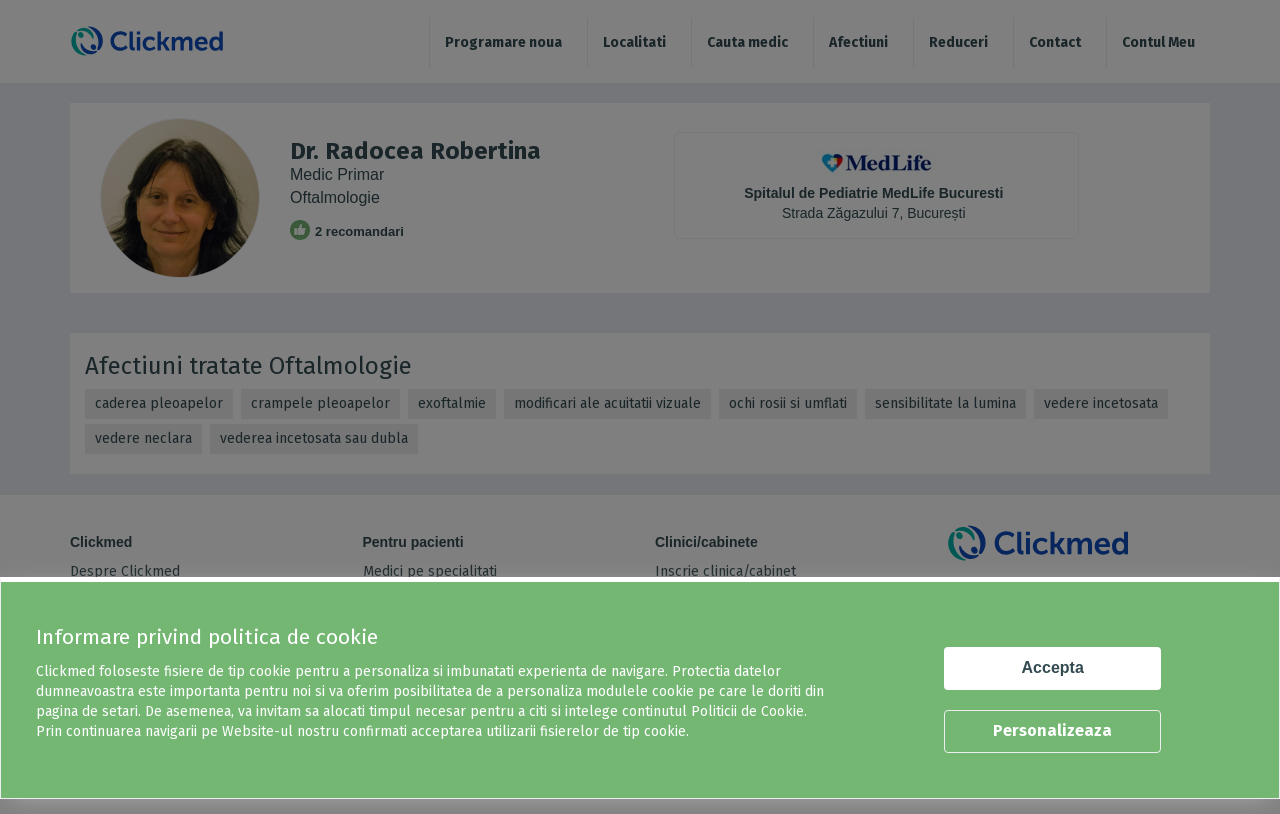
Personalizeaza (1052, 730)
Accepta (1053, 667)
